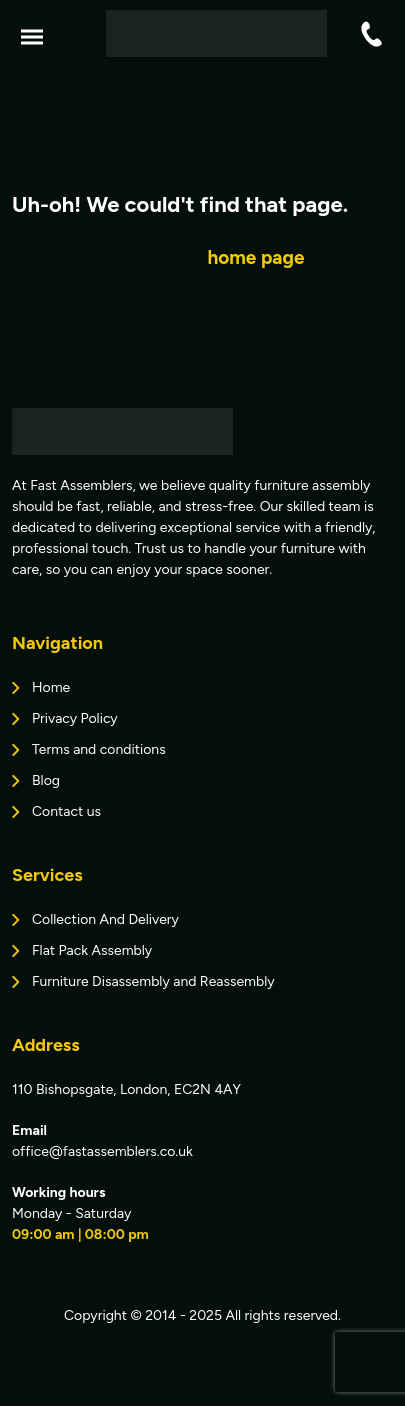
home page (255, 257)
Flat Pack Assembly (92, 950)
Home (51, 687)
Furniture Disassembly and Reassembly (153, 981)
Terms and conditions (99, 749)
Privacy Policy (75, 718)
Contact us (66, 811)
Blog (46, 780)
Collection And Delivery (105, 919)
